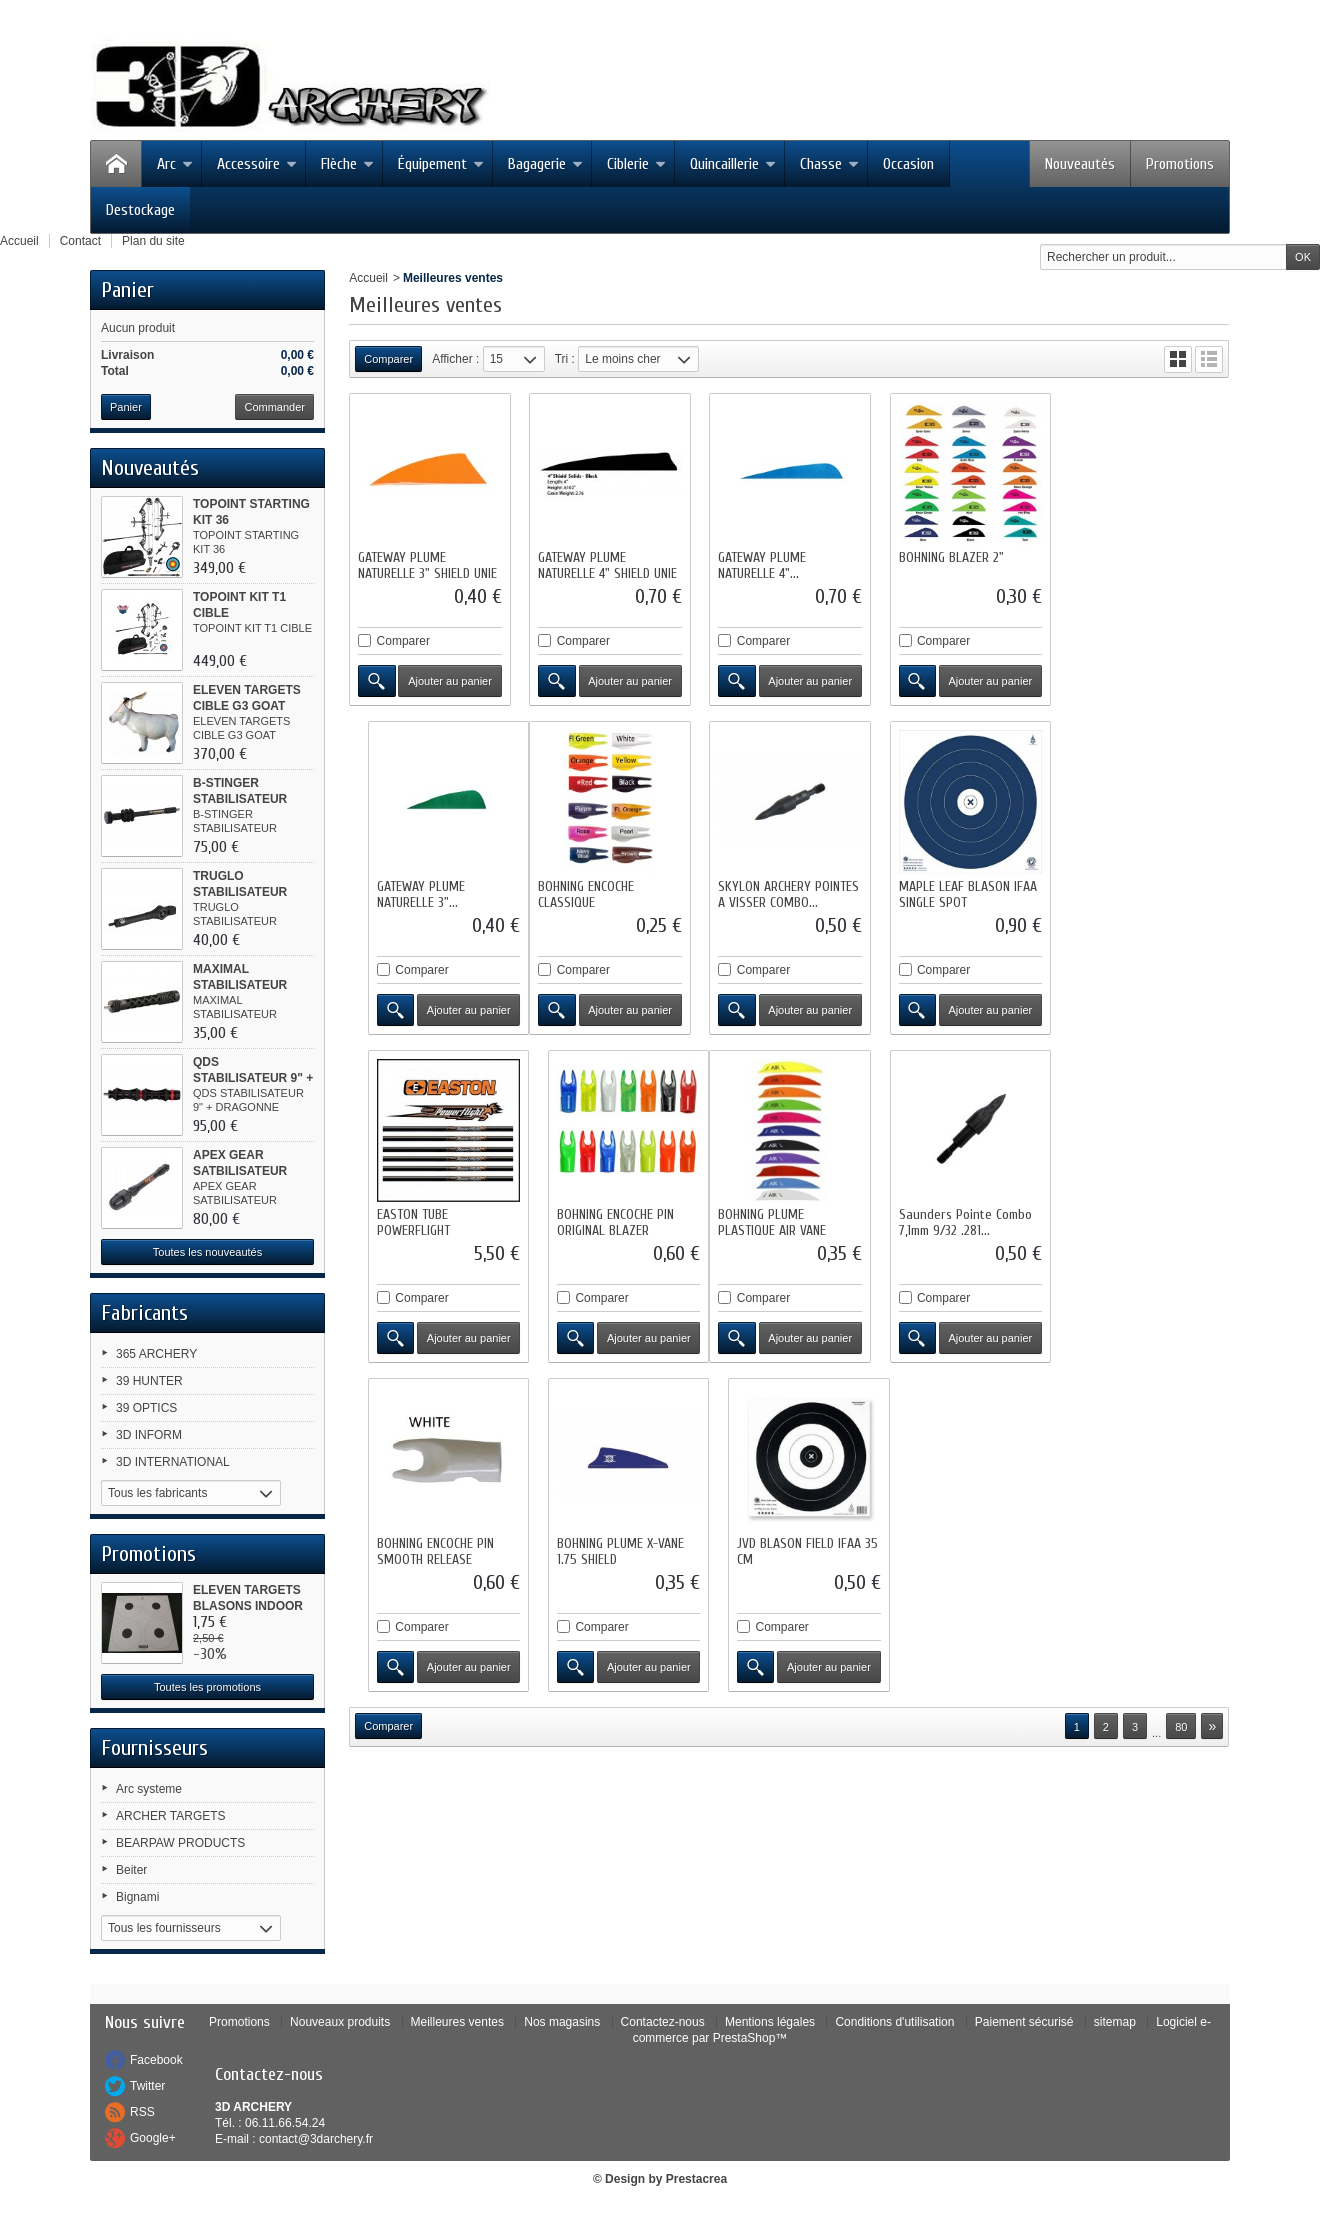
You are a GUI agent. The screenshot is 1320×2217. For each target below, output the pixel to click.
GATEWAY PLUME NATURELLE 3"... (1121, 565)
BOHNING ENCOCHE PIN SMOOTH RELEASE (776, 1221)
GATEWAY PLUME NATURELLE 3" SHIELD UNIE (427, 565)
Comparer (403, 641)
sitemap (1115, 2022)
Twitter (147, 2086)
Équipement (441, 164)
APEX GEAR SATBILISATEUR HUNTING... (240, 1171)
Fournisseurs (154, 1748)
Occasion (908, 164)
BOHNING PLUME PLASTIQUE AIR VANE (412, 1221)
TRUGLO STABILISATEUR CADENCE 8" (240, 892)
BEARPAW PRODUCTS (180, 1843)
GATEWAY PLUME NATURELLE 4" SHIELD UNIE (607, 565)
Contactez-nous (663, 2022)
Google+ (153, 2138)
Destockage (140, 210)
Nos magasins (562, 2022)
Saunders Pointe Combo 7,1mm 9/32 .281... (604, 1221)
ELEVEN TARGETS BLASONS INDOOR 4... (248, 1606)
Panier (127, 290)
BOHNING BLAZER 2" (949, 557)
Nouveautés (1080, 164)
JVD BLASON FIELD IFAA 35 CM (1147, 1221)
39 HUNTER (149, 1381)
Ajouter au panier (450, 681)
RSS (142, 2112)
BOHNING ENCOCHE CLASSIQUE (406, 893)
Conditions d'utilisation (894, 2022)
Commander (274, 407)
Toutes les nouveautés (207, 1252)
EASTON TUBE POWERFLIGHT (933, 893)
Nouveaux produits (340, 2022)
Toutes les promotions (207, 1687)
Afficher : (455, 359)
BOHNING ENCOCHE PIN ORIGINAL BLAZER (1135, 893)
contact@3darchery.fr (316, 2139)
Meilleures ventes (457, 2022)
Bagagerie (545, 164)
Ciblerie (636, 164)
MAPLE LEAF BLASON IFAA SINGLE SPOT (787, 893)
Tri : (565, 359)
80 (1181, 1397)
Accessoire (257, 164)
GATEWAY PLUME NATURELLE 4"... (762, 565)
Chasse (829, 164)
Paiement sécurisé (1024, 2022)
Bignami (137, 1897)
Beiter (131, 1870)
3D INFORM (149, 1435)
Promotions (1180, 164)
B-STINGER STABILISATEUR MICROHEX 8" (240, 799)
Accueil (368, 278)
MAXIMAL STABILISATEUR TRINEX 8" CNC (240, 985)
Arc (175, 164)
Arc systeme (149, 1789)
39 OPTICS (146, 1408)
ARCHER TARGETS (171, 1816)
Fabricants (144, 1313)
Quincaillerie (733, 164)
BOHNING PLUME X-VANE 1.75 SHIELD (960, 1221)
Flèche (347, 164)
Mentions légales (770, 2022)
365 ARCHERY (156, 1354)
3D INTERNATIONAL (173, 1462)
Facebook (156, 2060)
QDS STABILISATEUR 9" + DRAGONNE (253, 1078)
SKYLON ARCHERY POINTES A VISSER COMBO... (608, 893)
